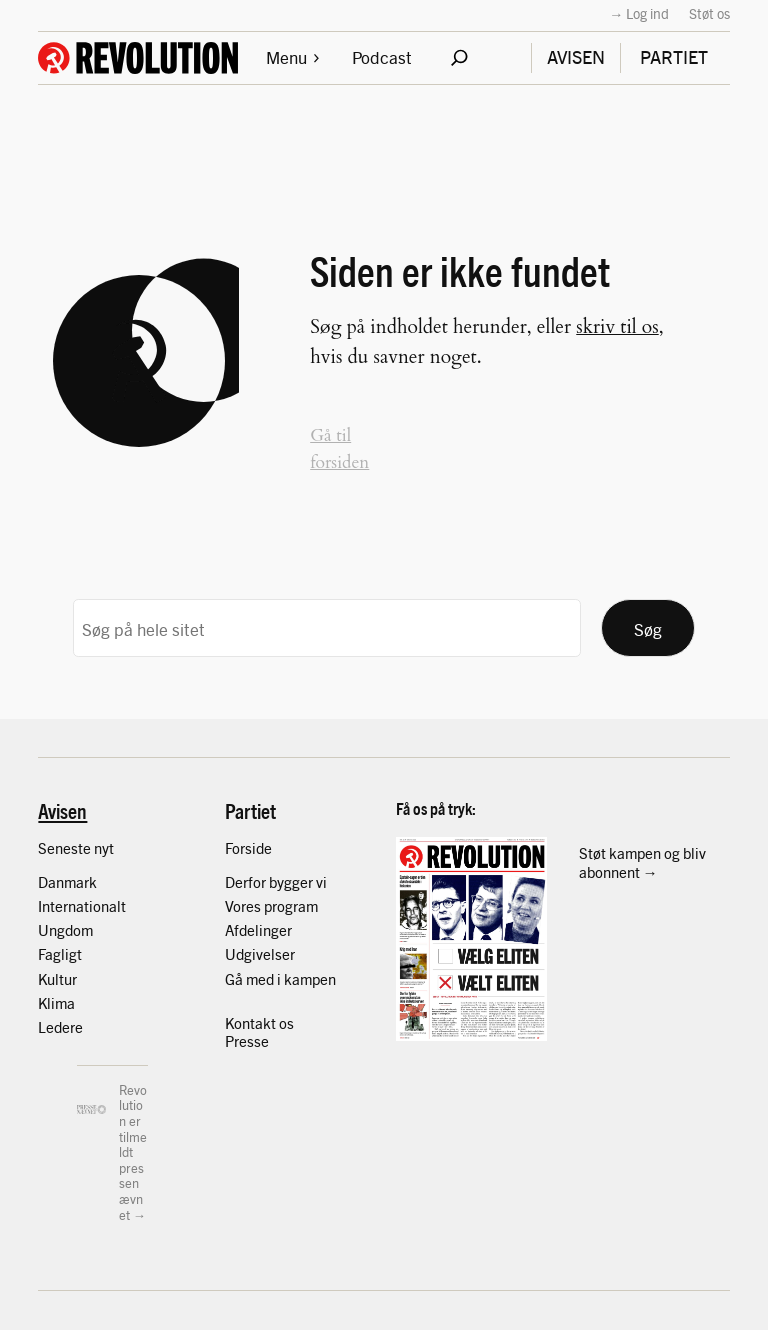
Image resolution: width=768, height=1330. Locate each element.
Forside (248, 847)
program (291, 905)
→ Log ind (639, 13)
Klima (56, 1002)
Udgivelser (260, 953)
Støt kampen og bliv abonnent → (642, 861)
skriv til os (617, 327)
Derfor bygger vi (276, 881)
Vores (244, 905)
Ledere (60, 1026)
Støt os (709, 13)
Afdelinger (258, 929)
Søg (648, 628)
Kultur (57, 978)
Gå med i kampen (280, 978)
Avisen (62, 810)
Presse (247, 1040)
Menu (294, 56)
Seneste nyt (76, 847)
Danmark (67, 881)
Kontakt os (259, 1022)
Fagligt (60, 953)
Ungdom (65, 929)
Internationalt (82, 905)
